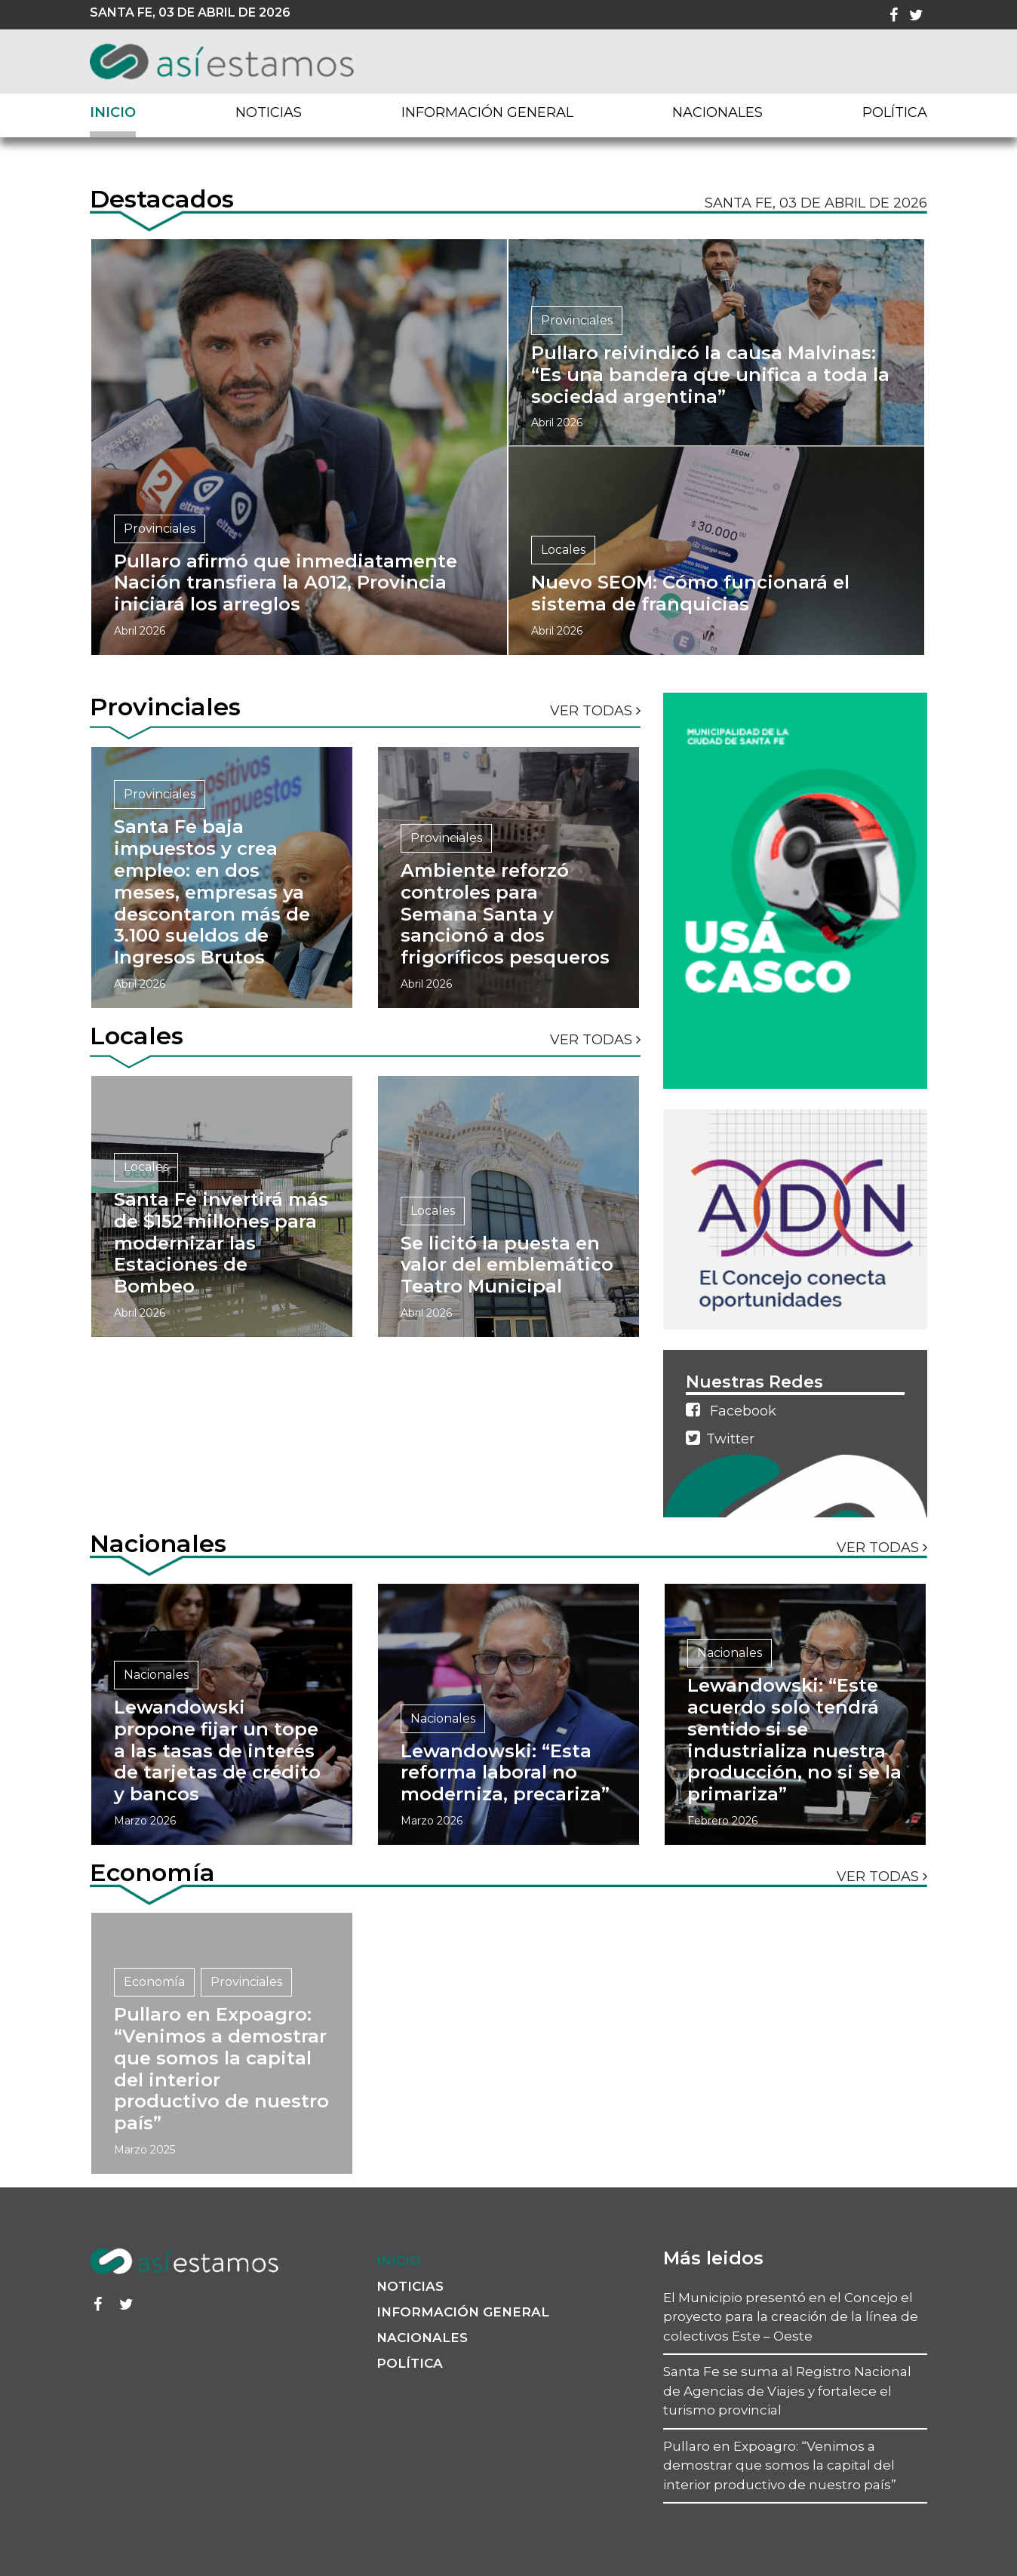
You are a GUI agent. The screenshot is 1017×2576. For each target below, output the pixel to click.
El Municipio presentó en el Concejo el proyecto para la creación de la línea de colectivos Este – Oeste (790, 2317)
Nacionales (717, 112)
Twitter (720, 1438)
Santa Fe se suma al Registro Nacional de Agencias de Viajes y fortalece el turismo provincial (787, 2391)
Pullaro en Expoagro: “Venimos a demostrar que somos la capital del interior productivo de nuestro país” (779, 2465)
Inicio (113, 112)
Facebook (731, 1410)
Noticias (268, 112)
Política (894, 112)
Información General (487, 112)
